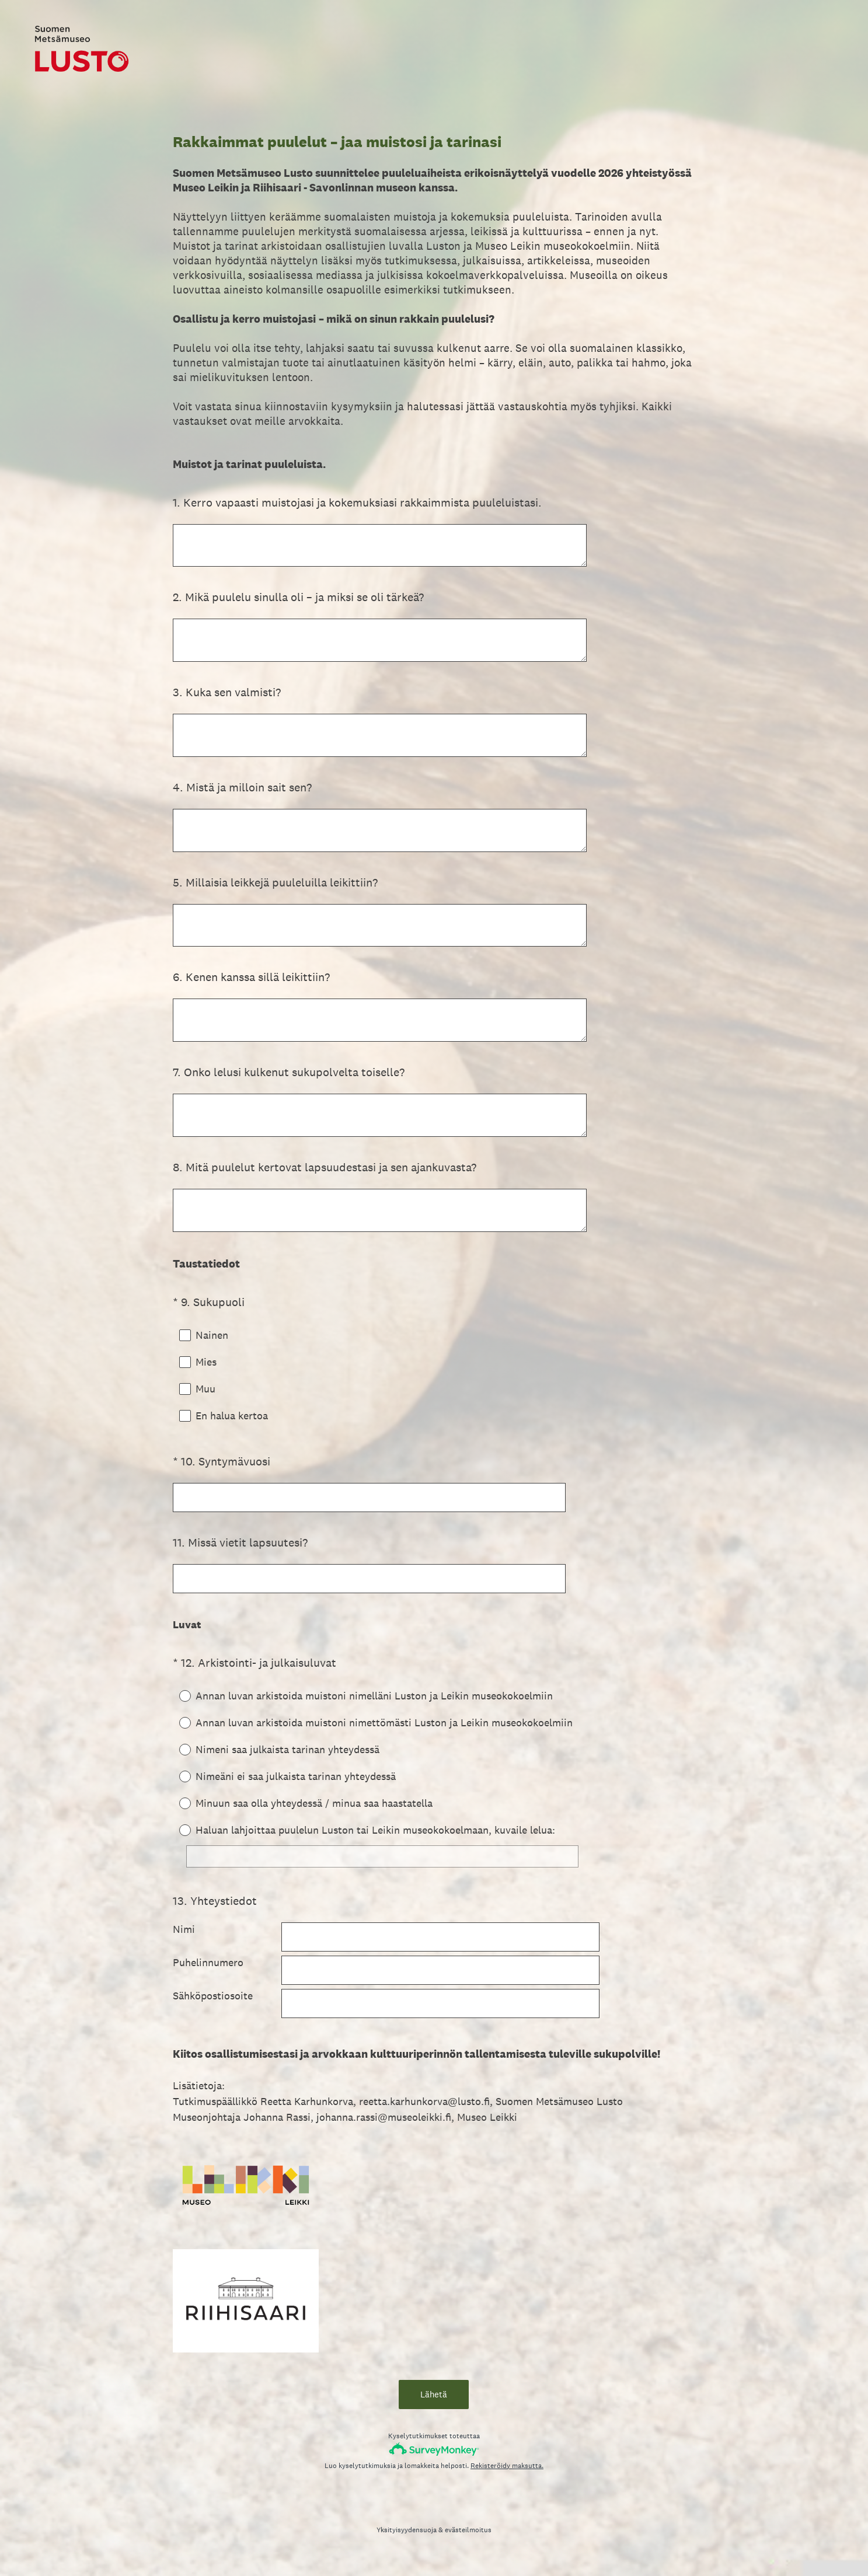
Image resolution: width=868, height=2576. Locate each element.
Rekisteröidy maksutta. (506, 2476)
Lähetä (434, 2404)
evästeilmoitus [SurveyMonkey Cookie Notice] (468, 2540)
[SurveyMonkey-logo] (434, 2459)
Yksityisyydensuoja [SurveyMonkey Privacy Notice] (407, 2540)
